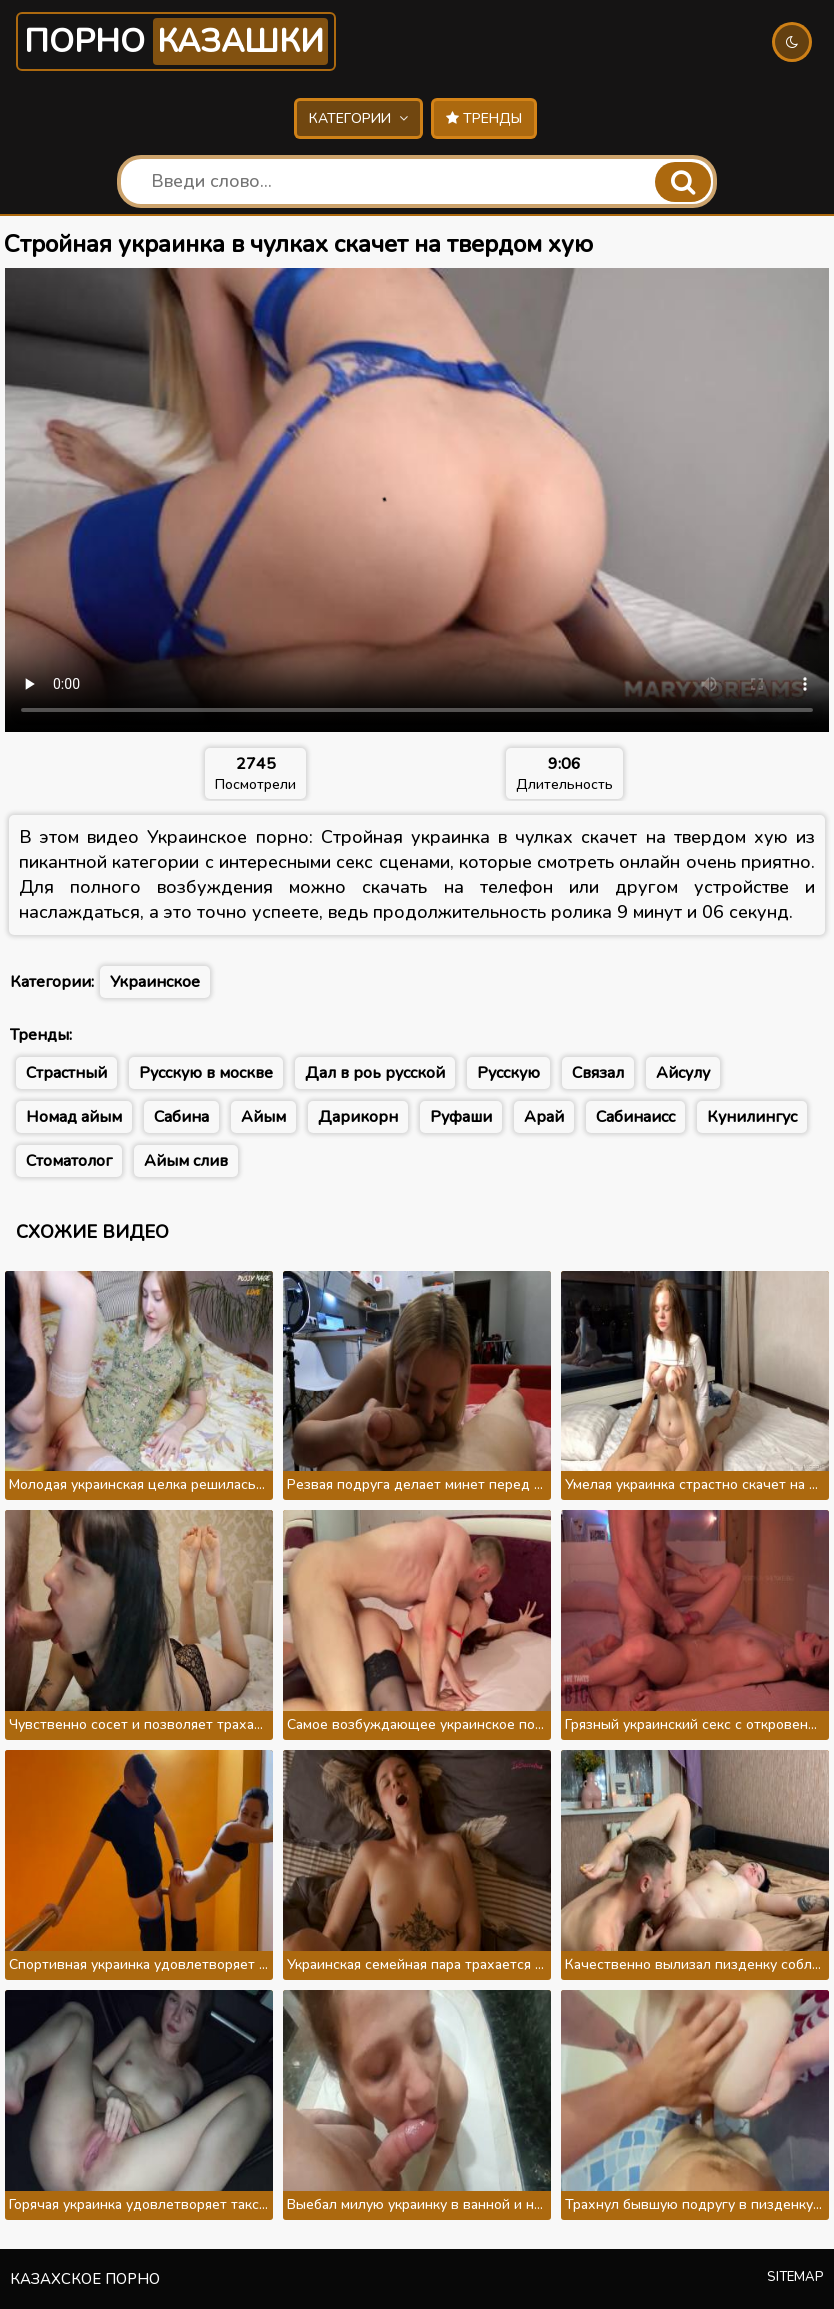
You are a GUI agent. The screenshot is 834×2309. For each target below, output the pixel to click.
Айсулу (683, 1073)
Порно (176, 41)
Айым (263, 1117)
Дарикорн (358, 1117)
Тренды (484, 118)
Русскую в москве (206, 1073)
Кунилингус (752, 1117)
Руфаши (461, 1117)
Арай (544, 1117)
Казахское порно (85, 2279)
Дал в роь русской (375, 1073)
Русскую (508, 1073)
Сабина (181, 1117)
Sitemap (795, 2277)
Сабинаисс (635, 1117)
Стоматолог (69, 1161)
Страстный (66, 1073)
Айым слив (186, 1161)
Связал (598, 1073)
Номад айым (74, 1117)
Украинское (155, 982)
